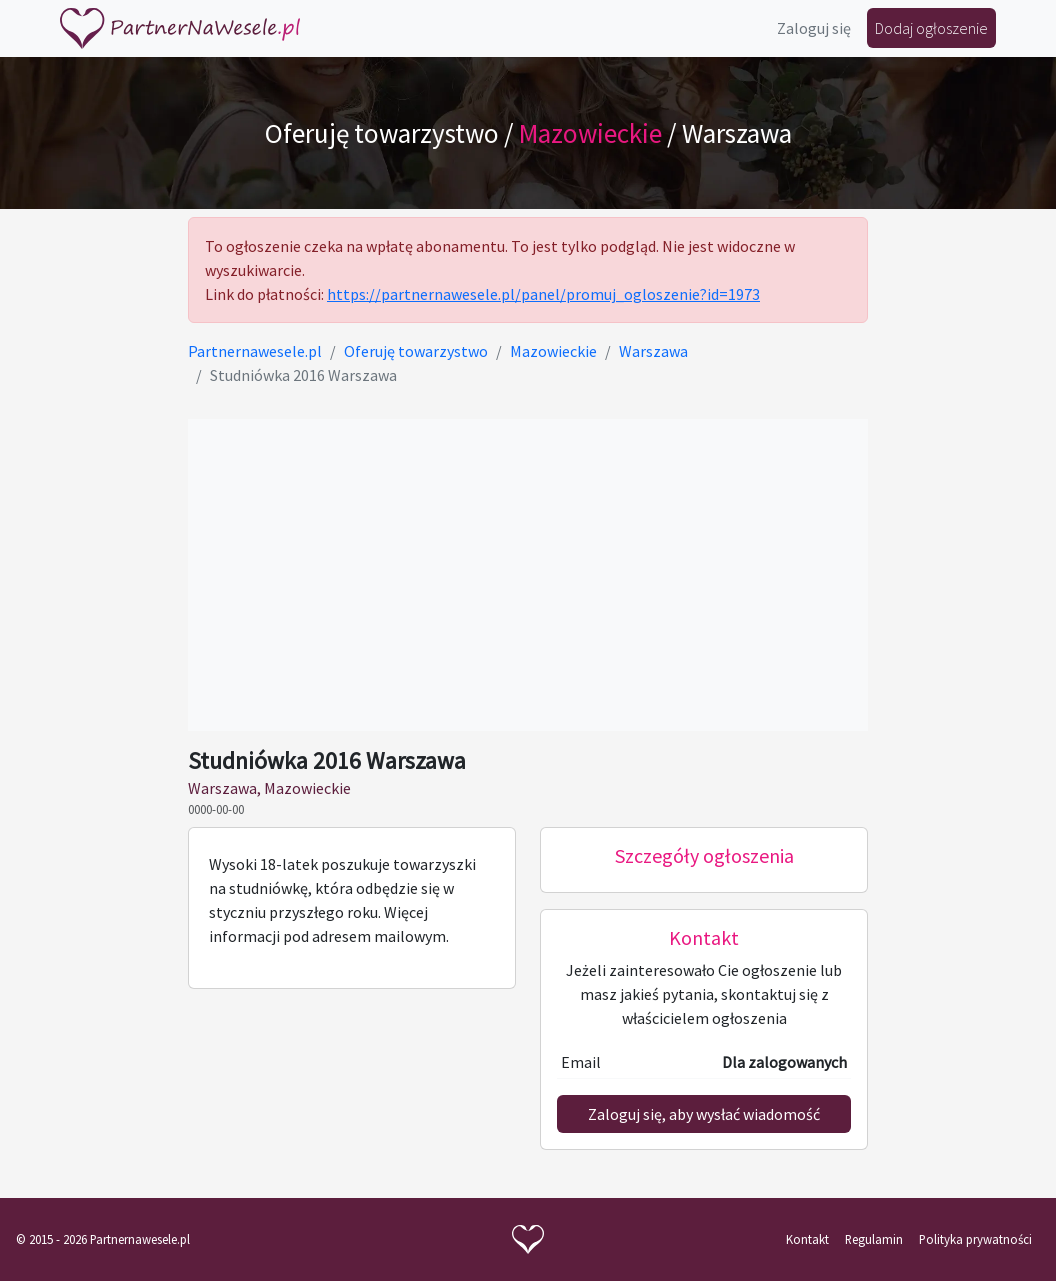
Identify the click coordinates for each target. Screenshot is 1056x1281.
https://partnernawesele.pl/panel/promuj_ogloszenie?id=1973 (543, 294)
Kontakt (807, 1239)
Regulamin (874, 1239)
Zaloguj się (814, 28)
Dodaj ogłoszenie (931, 28)
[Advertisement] (528, 575)
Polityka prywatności (975, 1239)
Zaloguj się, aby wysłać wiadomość (704, 1114)
